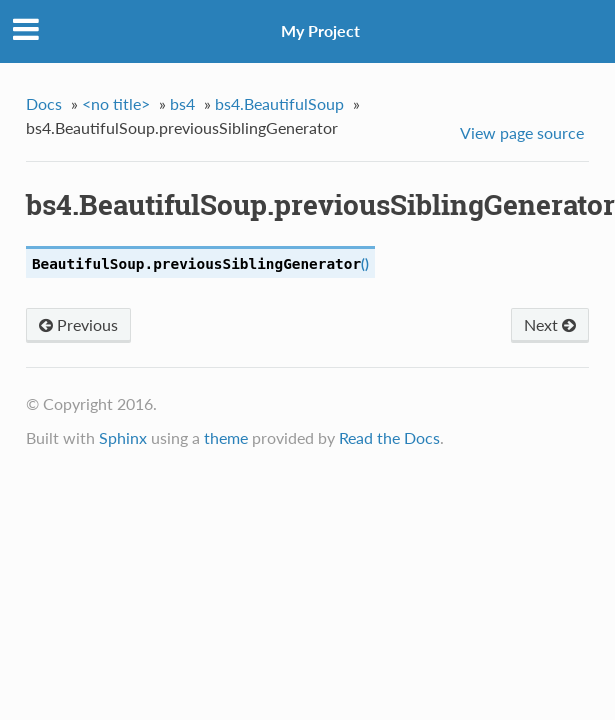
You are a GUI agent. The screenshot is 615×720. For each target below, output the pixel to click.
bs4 (182, 103)
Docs (44, 103)
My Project (320, 30)
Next (550, 324)
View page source (522, 132)
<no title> (116, 103)
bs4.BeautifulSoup (279, 103)
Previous (78, 324)
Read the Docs (389, 437)
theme (226, 437)
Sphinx (123, 437)
